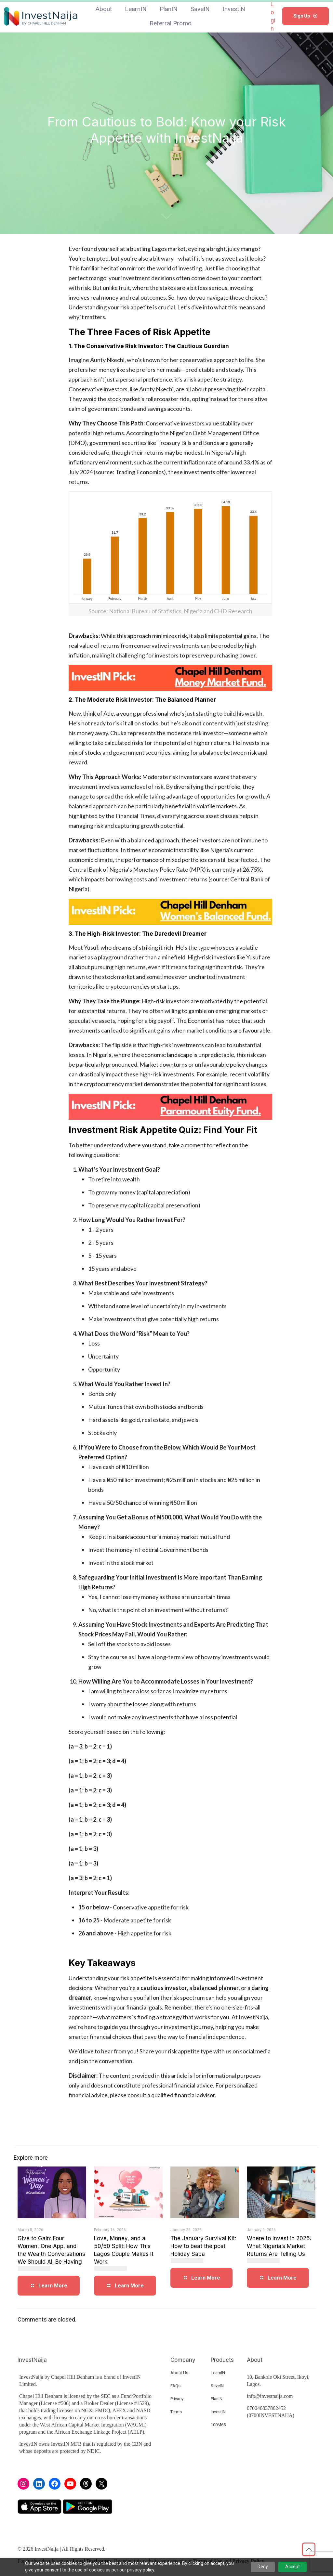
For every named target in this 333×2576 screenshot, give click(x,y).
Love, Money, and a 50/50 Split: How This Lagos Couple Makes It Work (123, 2253)
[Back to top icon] (308, 2549)
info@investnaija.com (270, 2396)
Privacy (176, 2398)
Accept (292, 2566)
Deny (263, 2566)
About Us (179, 2372)
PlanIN (216, 2398)
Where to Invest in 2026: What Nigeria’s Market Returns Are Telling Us (279, 2249)
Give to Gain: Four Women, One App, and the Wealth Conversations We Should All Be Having (51, 2253)
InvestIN (218, 2411)
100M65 (218, 2424)
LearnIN (218, 2372)
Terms (176, 2411)
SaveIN (217, 2385)
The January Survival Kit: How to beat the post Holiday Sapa (203, 2249)
